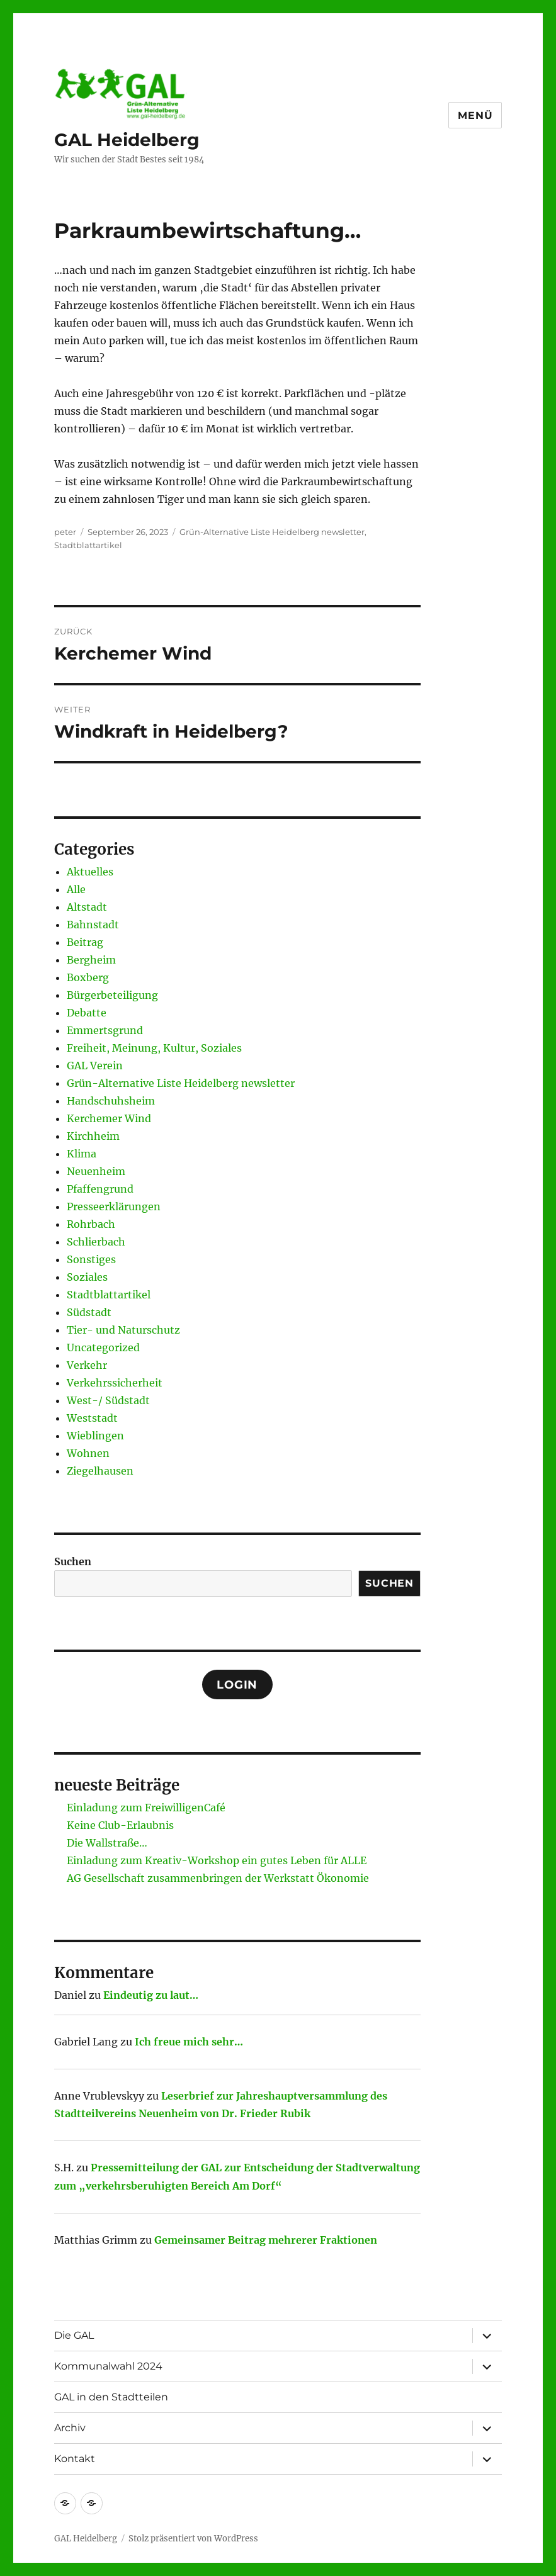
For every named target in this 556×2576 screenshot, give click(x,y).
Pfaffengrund (100, 1189)
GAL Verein (95, 1065)
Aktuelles (90, 871)
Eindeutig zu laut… (150, 1995)
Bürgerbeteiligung (112, 995)
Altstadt (87, 907)
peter (65, 532)
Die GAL (74, 2335)
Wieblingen (95, 1435)
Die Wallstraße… (107, 1842)
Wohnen (88, 1453)
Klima (81, 1153)
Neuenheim (96, 1171)
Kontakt (74, 2459)
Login (237, 1685)
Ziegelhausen (100, 1471)
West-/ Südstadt (108, 1400)
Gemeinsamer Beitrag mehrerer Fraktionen (265, 2240)
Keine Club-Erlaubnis (120, 1825)
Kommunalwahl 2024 (108, 2366)
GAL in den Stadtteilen (111, 2397)
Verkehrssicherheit (114, 1382)
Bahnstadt (93, 924)
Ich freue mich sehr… (189, 2041)
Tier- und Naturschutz (123, 1330)
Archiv (70, 2428)
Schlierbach (96, 1241)
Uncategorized (103, 1347)
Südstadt (89, 1312)
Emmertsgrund (105, 1030)
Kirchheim (93, 1136)
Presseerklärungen (114, 1206)
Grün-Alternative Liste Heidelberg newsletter (272, 532)
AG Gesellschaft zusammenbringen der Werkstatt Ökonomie (218, 1878)
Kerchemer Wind (109, 1118)
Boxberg (88, 977)
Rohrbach (91, 1224)
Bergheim (91, 959)
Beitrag (85, 942)
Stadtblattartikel (88, 545)
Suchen (72, 1561)
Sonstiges (91, 1259)
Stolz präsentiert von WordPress (193, 2538)
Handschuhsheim (111, 1100)
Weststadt (92, 1418)
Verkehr (87, 1365)
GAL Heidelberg (127, 139)
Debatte (86, 1012)
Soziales (87, 1277)
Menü (475, 115)
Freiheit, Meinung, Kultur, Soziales (154, 1048)
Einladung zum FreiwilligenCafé (146, 1807)
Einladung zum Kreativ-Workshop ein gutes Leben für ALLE (216, 1860)
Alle (76, 889)
